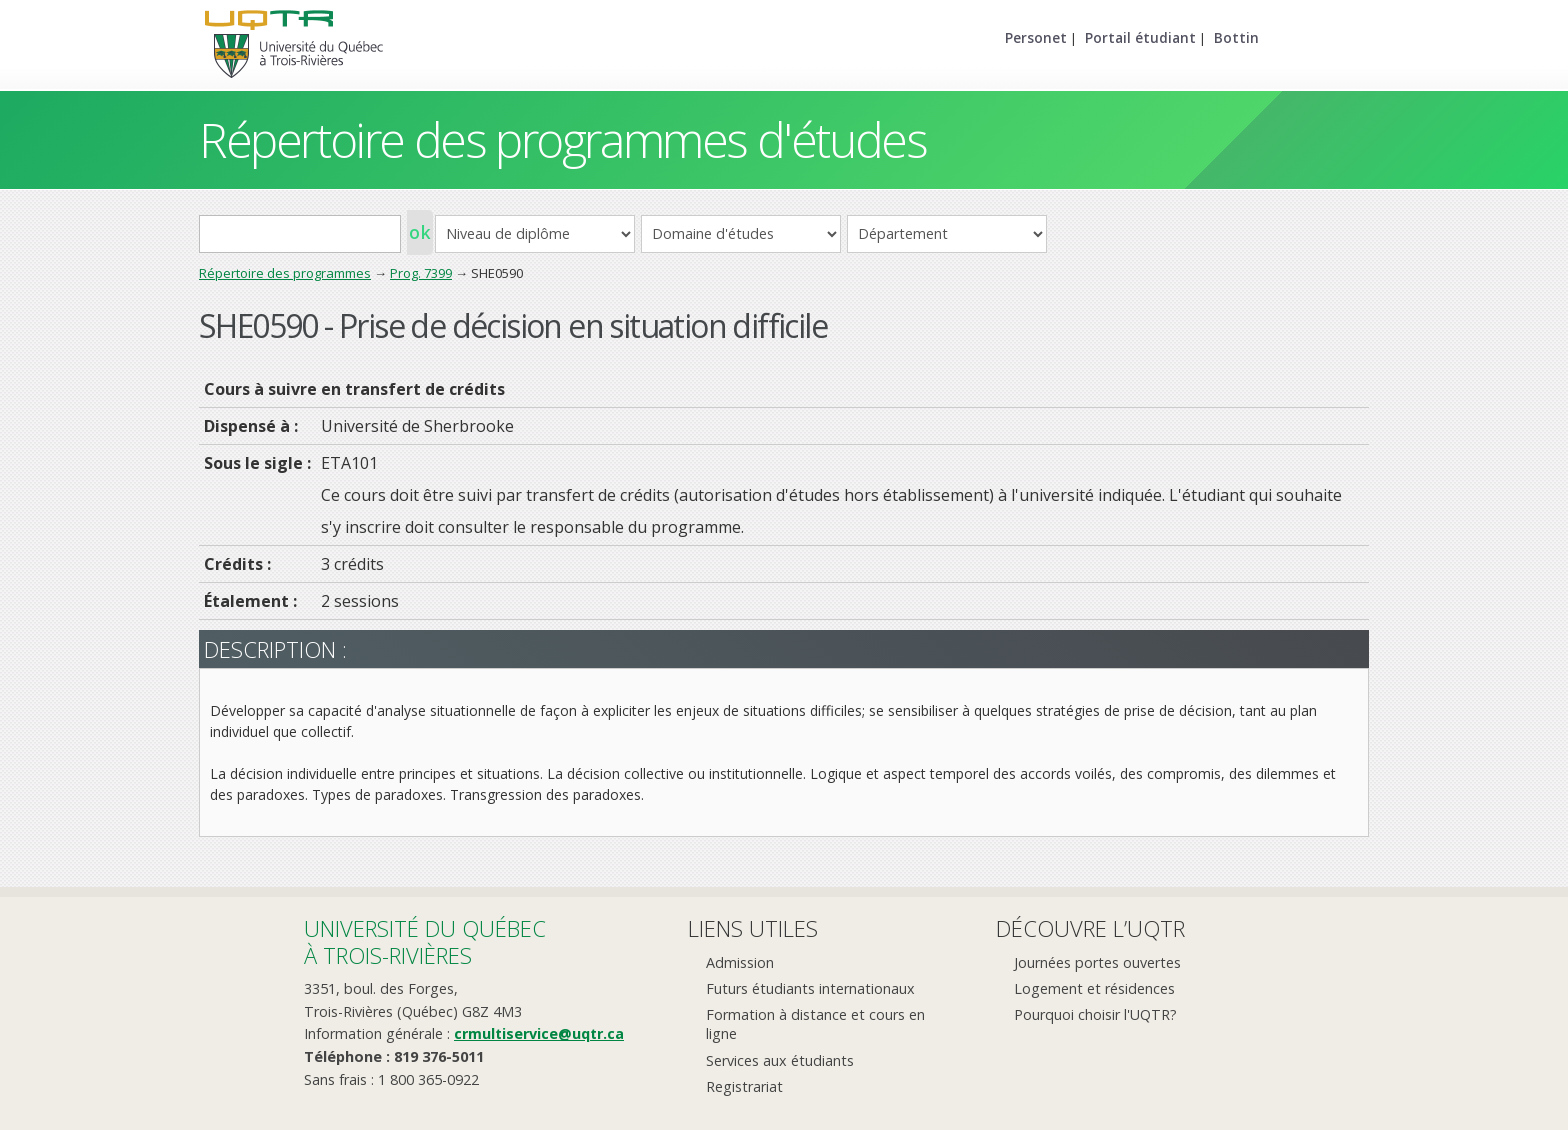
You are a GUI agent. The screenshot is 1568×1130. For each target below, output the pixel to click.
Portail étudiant (1140, 37)
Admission (740, 962)
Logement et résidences (1094, 988)
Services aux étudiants (780, 1060)
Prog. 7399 (421, 273)
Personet (1036, 37)
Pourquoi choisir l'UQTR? (1095, 1014)
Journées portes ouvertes (1097, 962)
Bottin (1236, 37)
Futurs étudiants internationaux (810, 988)
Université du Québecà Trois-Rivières (425, 941)
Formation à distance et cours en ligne (815, 1024)
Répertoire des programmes (285, 273)
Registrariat (744, 1086)
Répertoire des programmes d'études (562, 139)
